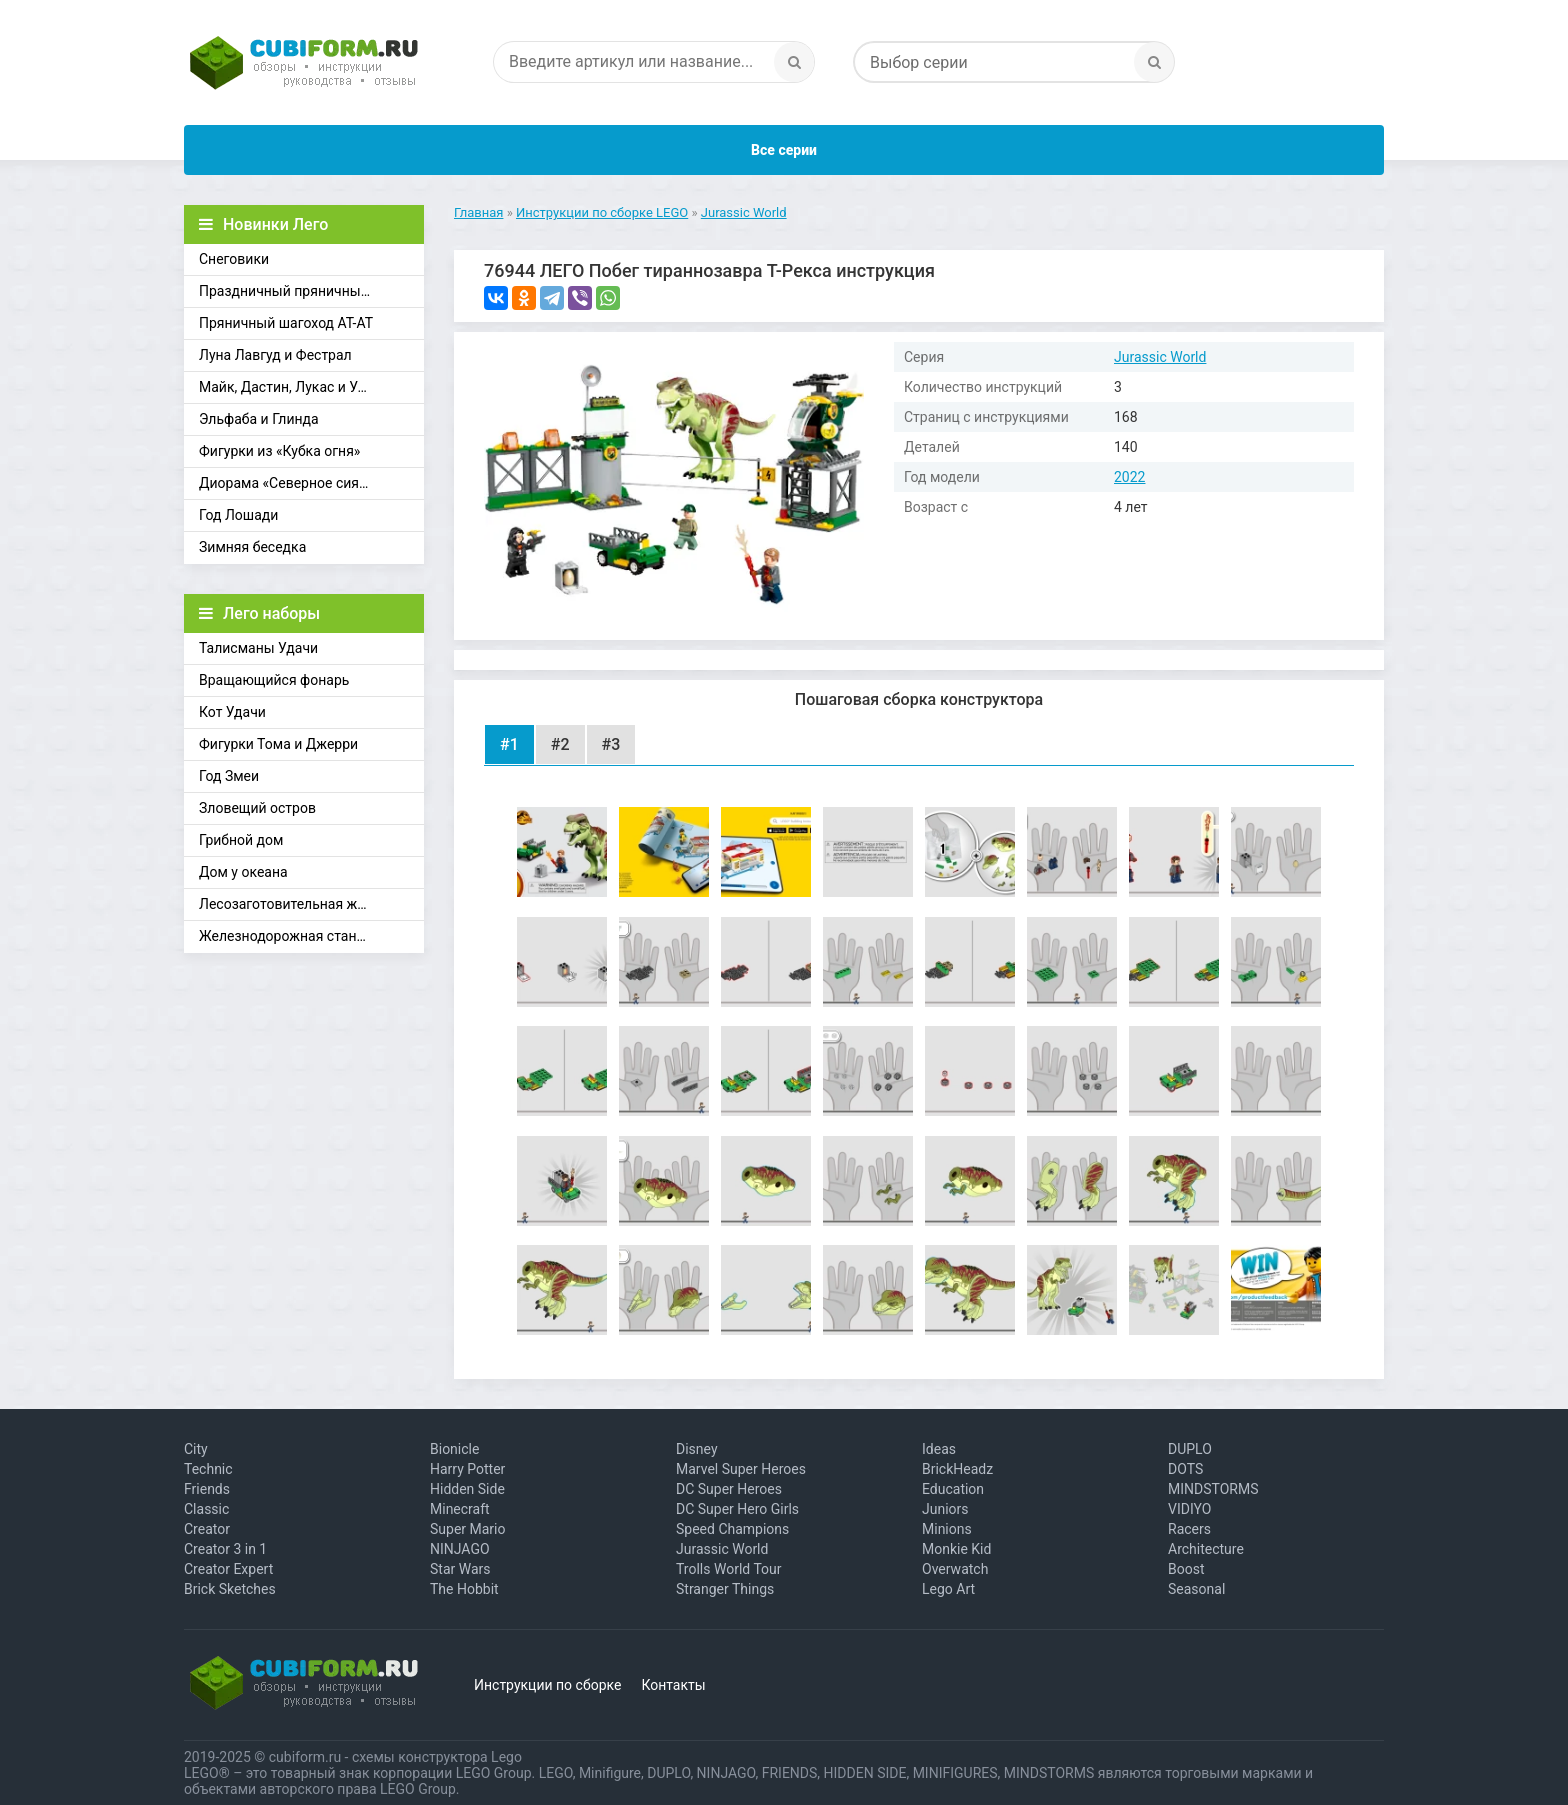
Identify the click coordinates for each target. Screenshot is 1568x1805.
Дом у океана (243, 872)
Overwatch (955, 1569)
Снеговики (234, 259)
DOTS (1185, 1469)
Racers (1189, 1529)
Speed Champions (732, 1529)
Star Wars (460, 1569)
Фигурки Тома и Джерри (278, 744)
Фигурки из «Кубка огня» (279, 451)
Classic (206, 1509)
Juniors (945, 1509)
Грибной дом (241, 840)
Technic (208, 1469)
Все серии (784, 150)
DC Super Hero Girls (737, 1509)
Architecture (1206, 1549)
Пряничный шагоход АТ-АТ (286, 323)
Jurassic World (1160, 357)
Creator (207, 1529)
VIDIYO (1189, 1509)
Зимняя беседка (252, 547)
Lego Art (948, 1589)
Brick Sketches (230, 1589)
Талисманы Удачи (258, 648)
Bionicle (454, 1449)
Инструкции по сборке (547, 1685)
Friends (207, 1489)
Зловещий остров (257, 808)
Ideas (939, 1449)
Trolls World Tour (729, 1569)
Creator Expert (228, 1569)
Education (953, 1489)
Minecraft (460, 1509)
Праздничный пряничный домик (307, 291)
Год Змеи (229, 776)
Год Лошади (238, 515)
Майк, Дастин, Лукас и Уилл (290, 387)
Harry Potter (467, 1469)
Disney (697, 1449)
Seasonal (1196, 1589)
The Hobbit (464, 1589)
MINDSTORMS (1213, 1489)
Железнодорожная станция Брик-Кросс (311, 936)
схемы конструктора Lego (437, 1757)
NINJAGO (460, 1549)
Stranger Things (725, 1589)
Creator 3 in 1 (225, 1549)
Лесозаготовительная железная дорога (311, 904)
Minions (947, 1529)
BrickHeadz (957, 1469)
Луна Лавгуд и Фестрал (275, 355)
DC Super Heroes (729, 1489)
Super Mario (468, 1529)
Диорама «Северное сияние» (294, 483)
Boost (1186, 1569)
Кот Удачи (232, 712)
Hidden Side (467, 1489)
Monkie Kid (956, 1549)
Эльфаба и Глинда (259, 419)
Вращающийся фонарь (274, 680)
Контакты (673, 1685)
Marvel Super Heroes (741, 1469)
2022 (1129, 477)
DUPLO (1190, 1449)
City (196, 1449)
